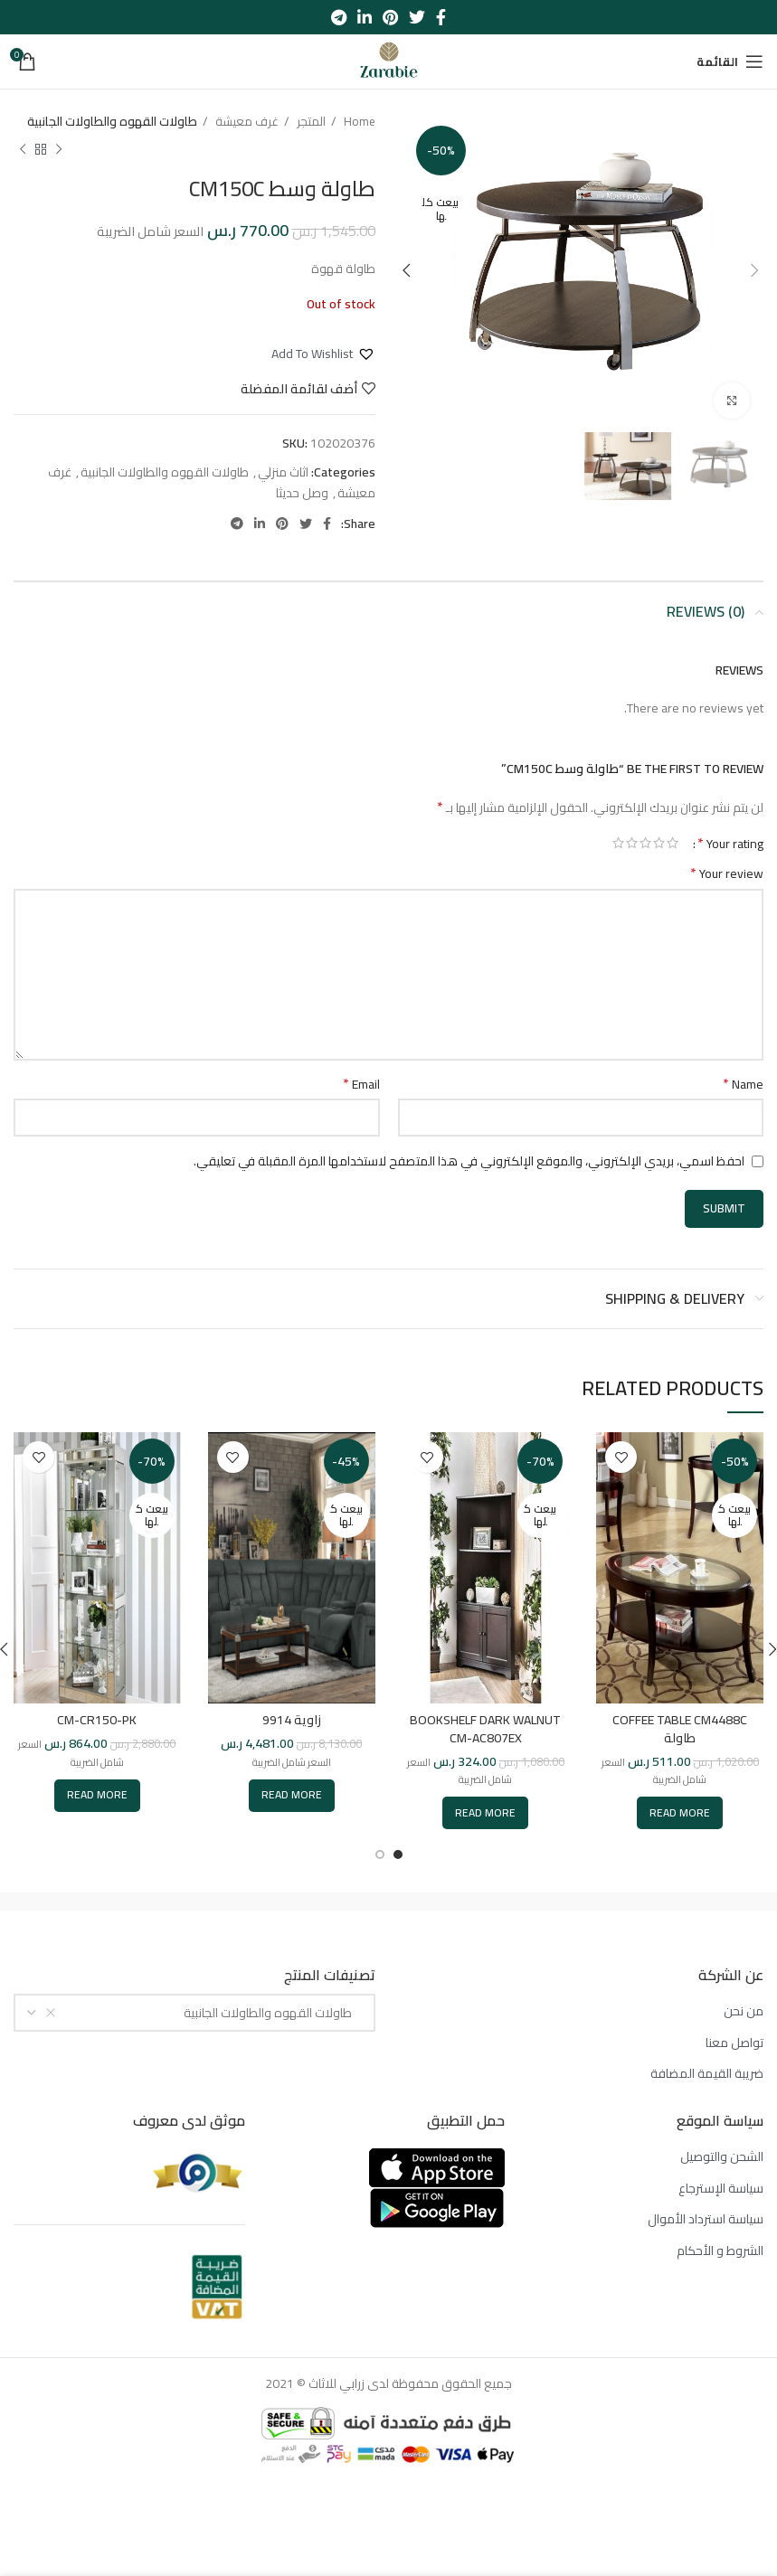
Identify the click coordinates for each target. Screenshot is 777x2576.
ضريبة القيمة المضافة (706, 2074)
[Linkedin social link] (364, 17)
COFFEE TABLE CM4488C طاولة (679, 1729)
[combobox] (194, 2013)
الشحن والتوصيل (721, 2157)
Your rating (730, 842)
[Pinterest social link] (390, 17)
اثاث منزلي (283, 472)
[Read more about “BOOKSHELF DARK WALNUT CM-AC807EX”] (485, 1813)
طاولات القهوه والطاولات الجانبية (112, 121)
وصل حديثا (302, 493)
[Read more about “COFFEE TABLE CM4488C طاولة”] (680, 1813)
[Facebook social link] (441, 17)
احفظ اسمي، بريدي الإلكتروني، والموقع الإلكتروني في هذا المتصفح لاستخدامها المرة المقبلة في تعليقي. (469, 1161)
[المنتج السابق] (59, 149)
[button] (323, 353)
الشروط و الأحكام (720, 2251)
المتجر (310, 121)
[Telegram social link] (339, 17)
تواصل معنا (734, 2043)
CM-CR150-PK (97, 1719)
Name (743, 1084)
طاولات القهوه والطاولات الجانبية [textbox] (272, 2012)
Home (358, 121)
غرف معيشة (246, 121)
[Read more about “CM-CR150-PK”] (97, 1795)
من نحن (743, 2012)
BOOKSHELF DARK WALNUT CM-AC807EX (485, 1729)
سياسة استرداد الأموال (705, 2220)
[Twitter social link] (417, 17)
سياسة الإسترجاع (720, 2189)
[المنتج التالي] (23, 149)
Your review (726, 873)
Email (361, 1084)
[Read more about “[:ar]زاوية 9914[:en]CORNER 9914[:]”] (292, 1795)
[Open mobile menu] (729, 61)
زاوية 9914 (291, 1719)
